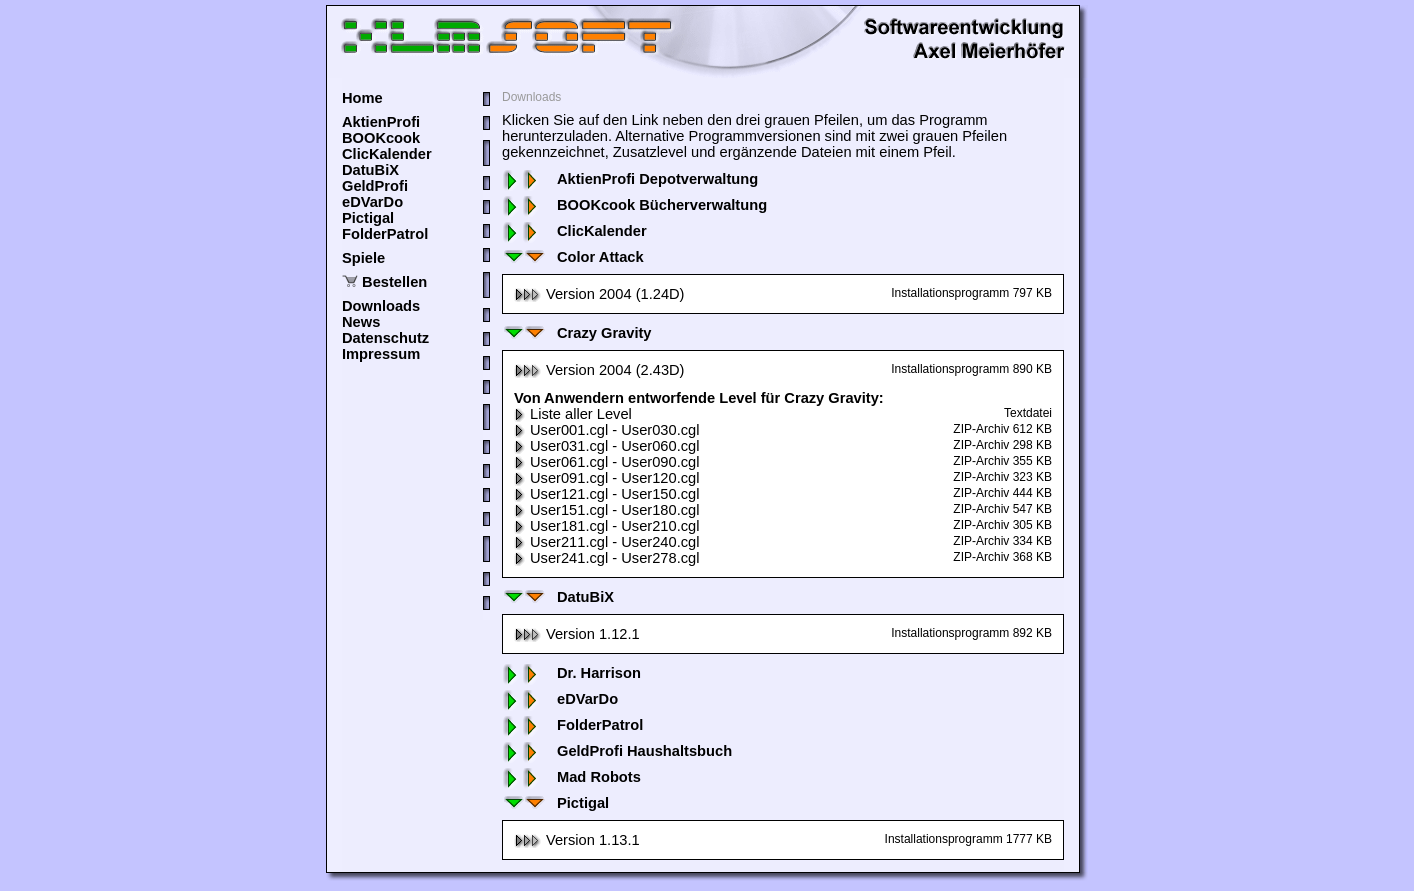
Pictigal (368, 218)
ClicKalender (387, 154)
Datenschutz (385, 338)
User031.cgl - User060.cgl (606, 446)
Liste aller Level (573, 414)
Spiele (363, 258)
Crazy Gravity (577, 333)
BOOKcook (381, 138)
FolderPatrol (385, 234)
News (361, 322)
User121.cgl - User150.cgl (606, 494)
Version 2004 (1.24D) (599, 294)
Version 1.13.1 (577, 840)
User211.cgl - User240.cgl (606, 542)
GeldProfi (375, 186)
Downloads (381, 306)
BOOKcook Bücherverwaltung (634, 205)
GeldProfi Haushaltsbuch (617, 751)
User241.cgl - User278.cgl (606, 558)
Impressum (381, 354)
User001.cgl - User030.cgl (606, 430)
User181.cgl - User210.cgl (606, 526)
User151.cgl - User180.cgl (606, 510)
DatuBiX (370, 170)
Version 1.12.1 (577, 634)
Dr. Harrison (571, 673)
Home (362, 98)
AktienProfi (381, 122)
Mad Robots (571, 777)
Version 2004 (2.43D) (599, 370)
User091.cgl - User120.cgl (606, 478)
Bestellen (394, 282)
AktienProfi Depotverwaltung (630, 179)
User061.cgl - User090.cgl (606, 462)
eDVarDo (372, 202)
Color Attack (573, 257)
